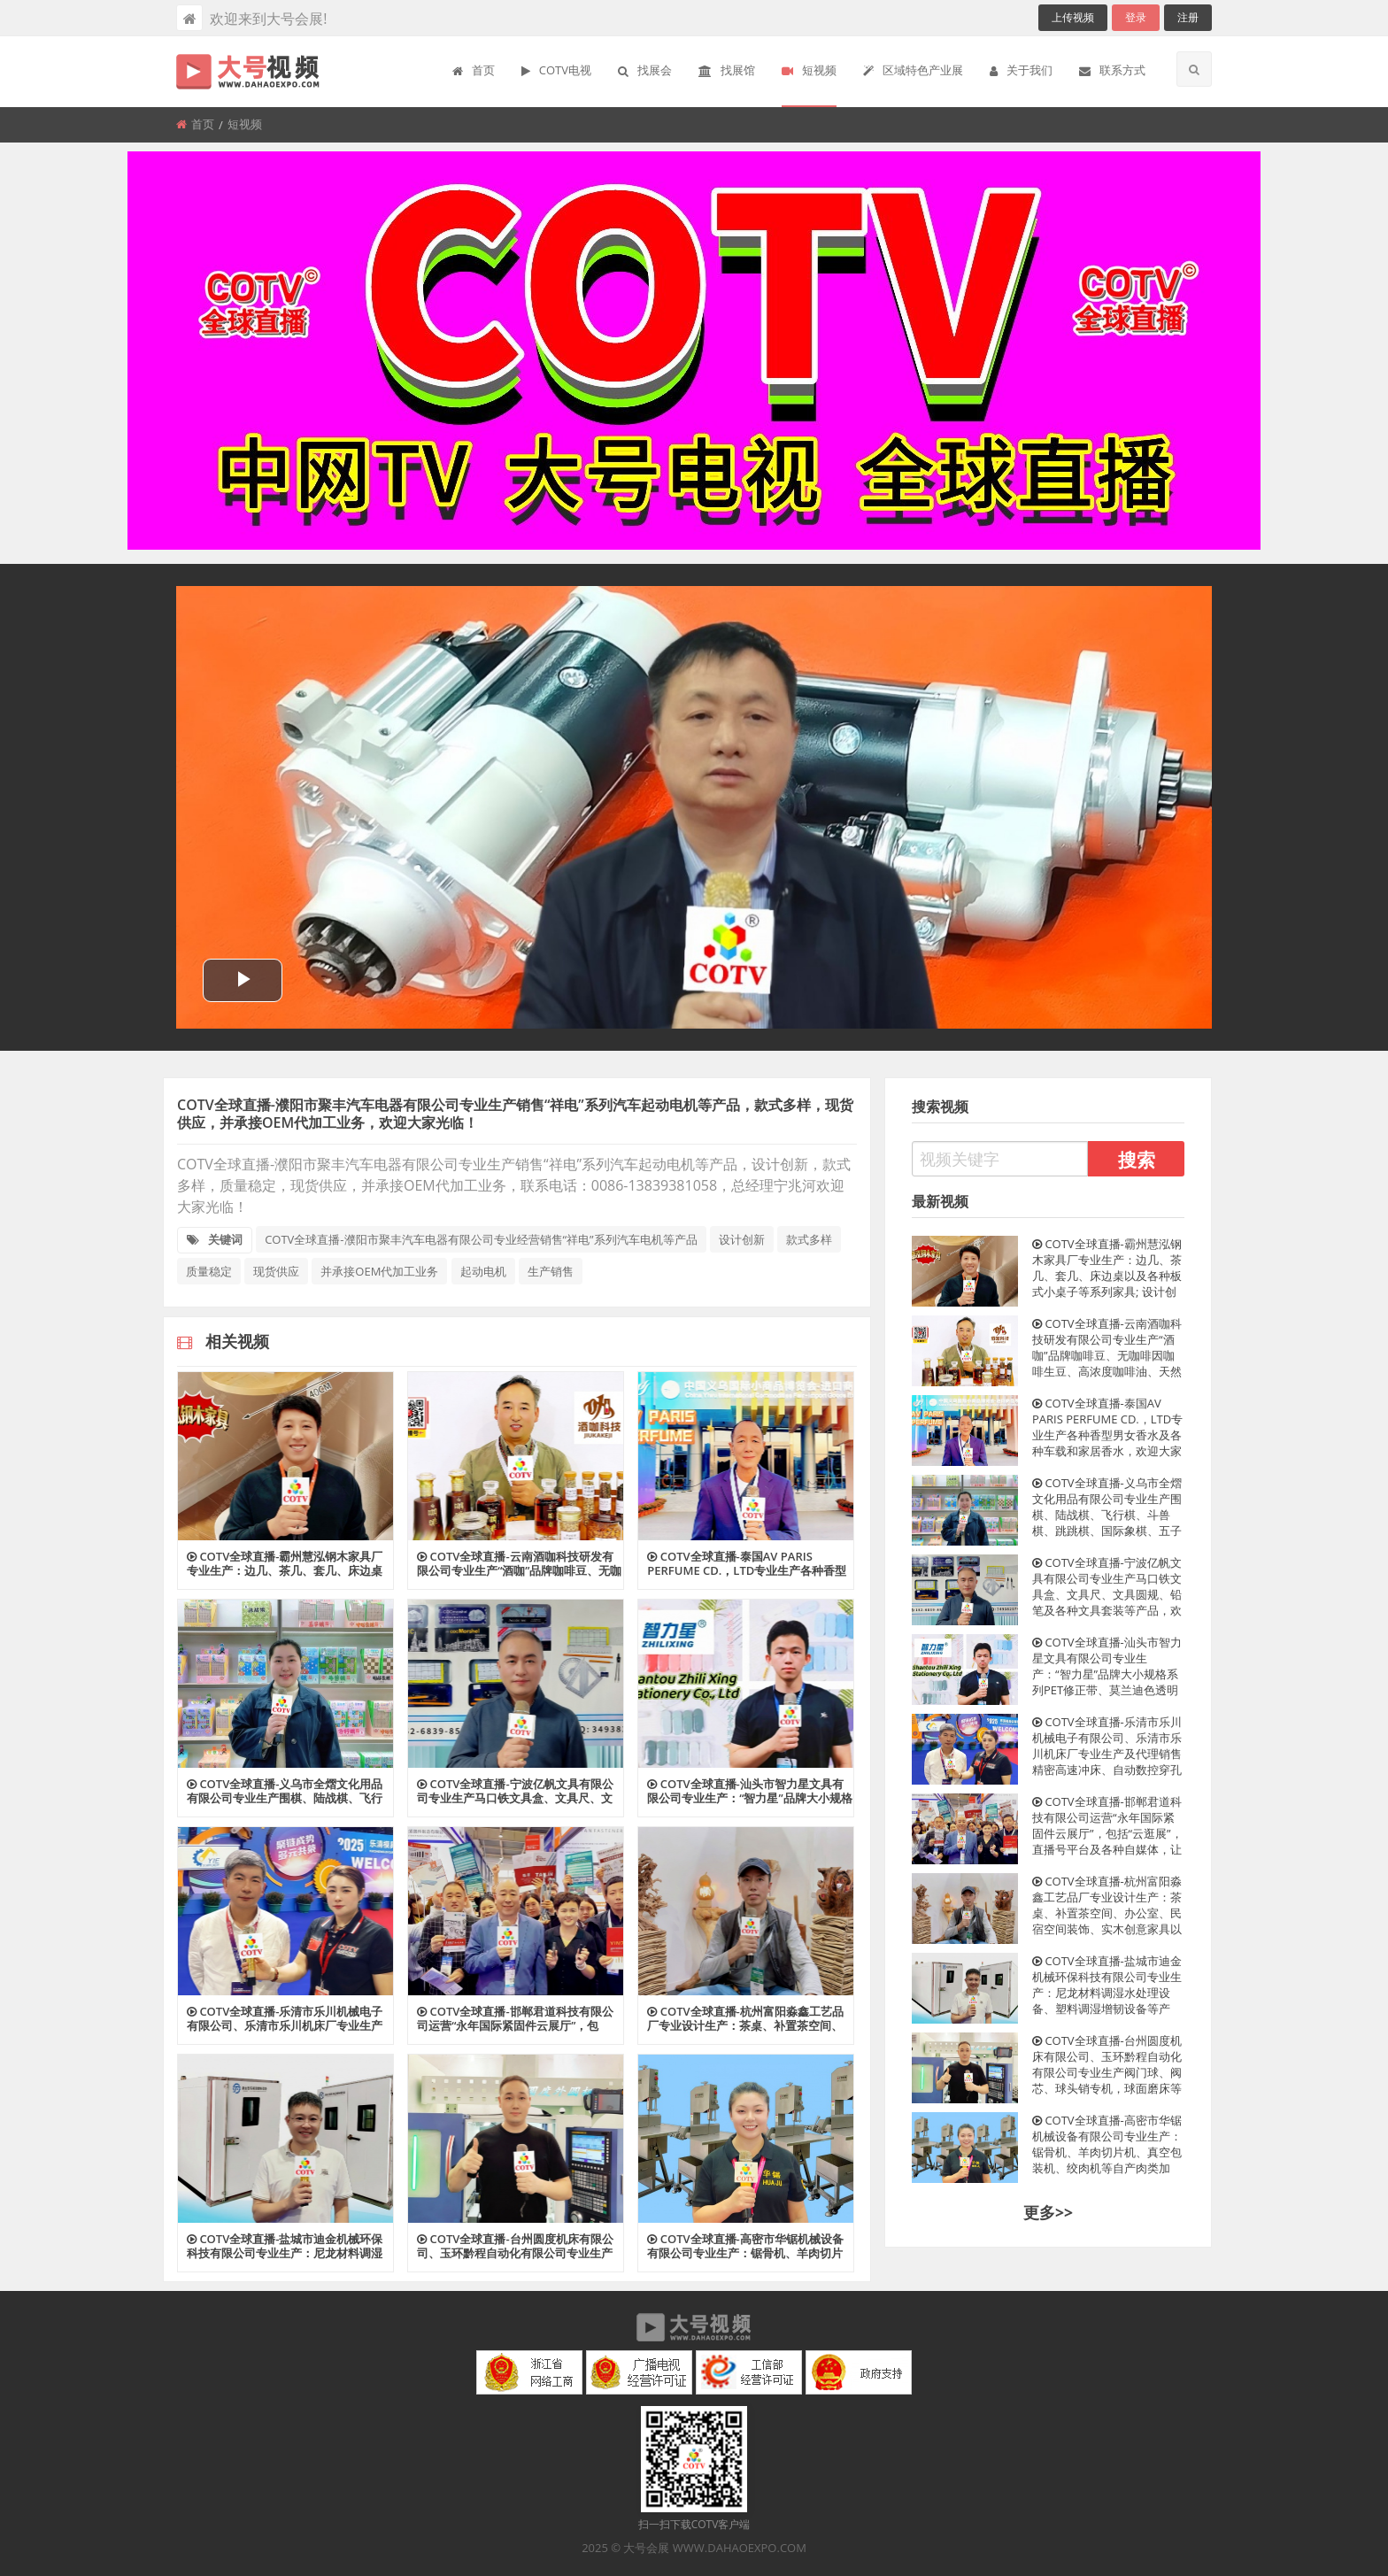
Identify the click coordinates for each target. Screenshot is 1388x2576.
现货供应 (276, 1271)
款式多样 (809, 1239)
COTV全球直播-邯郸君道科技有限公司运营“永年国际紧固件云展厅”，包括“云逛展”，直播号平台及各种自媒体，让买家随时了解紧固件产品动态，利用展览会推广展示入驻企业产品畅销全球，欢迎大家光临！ (1107, 1825)
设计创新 (742, 1239)
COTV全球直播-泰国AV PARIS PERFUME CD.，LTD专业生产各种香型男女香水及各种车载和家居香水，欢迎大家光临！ (1107, 1427)
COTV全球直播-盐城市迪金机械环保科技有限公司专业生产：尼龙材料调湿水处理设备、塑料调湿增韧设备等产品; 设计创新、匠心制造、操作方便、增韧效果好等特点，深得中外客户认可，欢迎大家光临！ (1107, 1985)
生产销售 (551, 1271)
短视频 (809, 70)
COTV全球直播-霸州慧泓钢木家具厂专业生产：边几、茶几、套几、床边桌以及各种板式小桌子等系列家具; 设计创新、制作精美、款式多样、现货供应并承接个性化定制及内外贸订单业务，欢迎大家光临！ (1107, 1268)
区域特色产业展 (913, 70)
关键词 (215, 1239)
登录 (1135, 17)
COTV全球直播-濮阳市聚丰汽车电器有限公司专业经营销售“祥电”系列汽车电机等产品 (481, 1239)
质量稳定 (209, 1271)
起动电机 (483, 1271)
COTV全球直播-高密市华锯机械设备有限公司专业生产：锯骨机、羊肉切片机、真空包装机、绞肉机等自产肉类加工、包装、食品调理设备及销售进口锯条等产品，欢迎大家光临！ (1107, 2144)
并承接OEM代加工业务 (379, 1271)
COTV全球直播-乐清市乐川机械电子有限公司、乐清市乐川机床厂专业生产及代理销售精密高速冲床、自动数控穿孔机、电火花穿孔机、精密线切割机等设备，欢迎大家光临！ (1107, 1746)
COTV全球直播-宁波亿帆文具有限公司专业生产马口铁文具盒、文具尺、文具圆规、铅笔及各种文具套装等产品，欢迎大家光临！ (1107, 1586)
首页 (473, 70)
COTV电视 (556, 70)
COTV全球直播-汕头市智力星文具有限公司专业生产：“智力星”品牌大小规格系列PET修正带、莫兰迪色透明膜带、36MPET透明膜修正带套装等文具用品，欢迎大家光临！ (1107, 1666)
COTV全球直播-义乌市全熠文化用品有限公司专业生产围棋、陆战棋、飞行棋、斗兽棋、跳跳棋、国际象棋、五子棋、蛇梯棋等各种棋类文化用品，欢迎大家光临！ (1107, 1507)
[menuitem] (473, 71)
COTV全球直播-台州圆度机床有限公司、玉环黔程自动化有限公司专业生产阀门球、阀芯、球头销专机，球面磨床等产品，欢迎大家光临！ (1107, 2064)
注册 (1188, 17)
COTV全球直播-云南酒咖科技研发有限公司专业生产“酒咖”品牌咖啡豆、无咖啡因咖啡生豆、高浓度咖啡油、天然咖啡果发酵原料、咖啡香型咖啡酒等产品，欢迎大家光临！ (1107, 1347)
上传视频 (1073, 17)
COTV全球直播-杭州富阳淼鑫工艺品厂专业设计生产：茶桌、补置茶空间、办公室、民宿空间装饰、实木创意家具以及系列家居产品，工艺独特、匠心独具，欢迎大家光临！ (1107, 1905)
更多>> (1048, 2212)
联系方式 (1112, 70)
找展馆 (726, 70)
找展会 (645, 70)
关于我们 (1021, 70)
